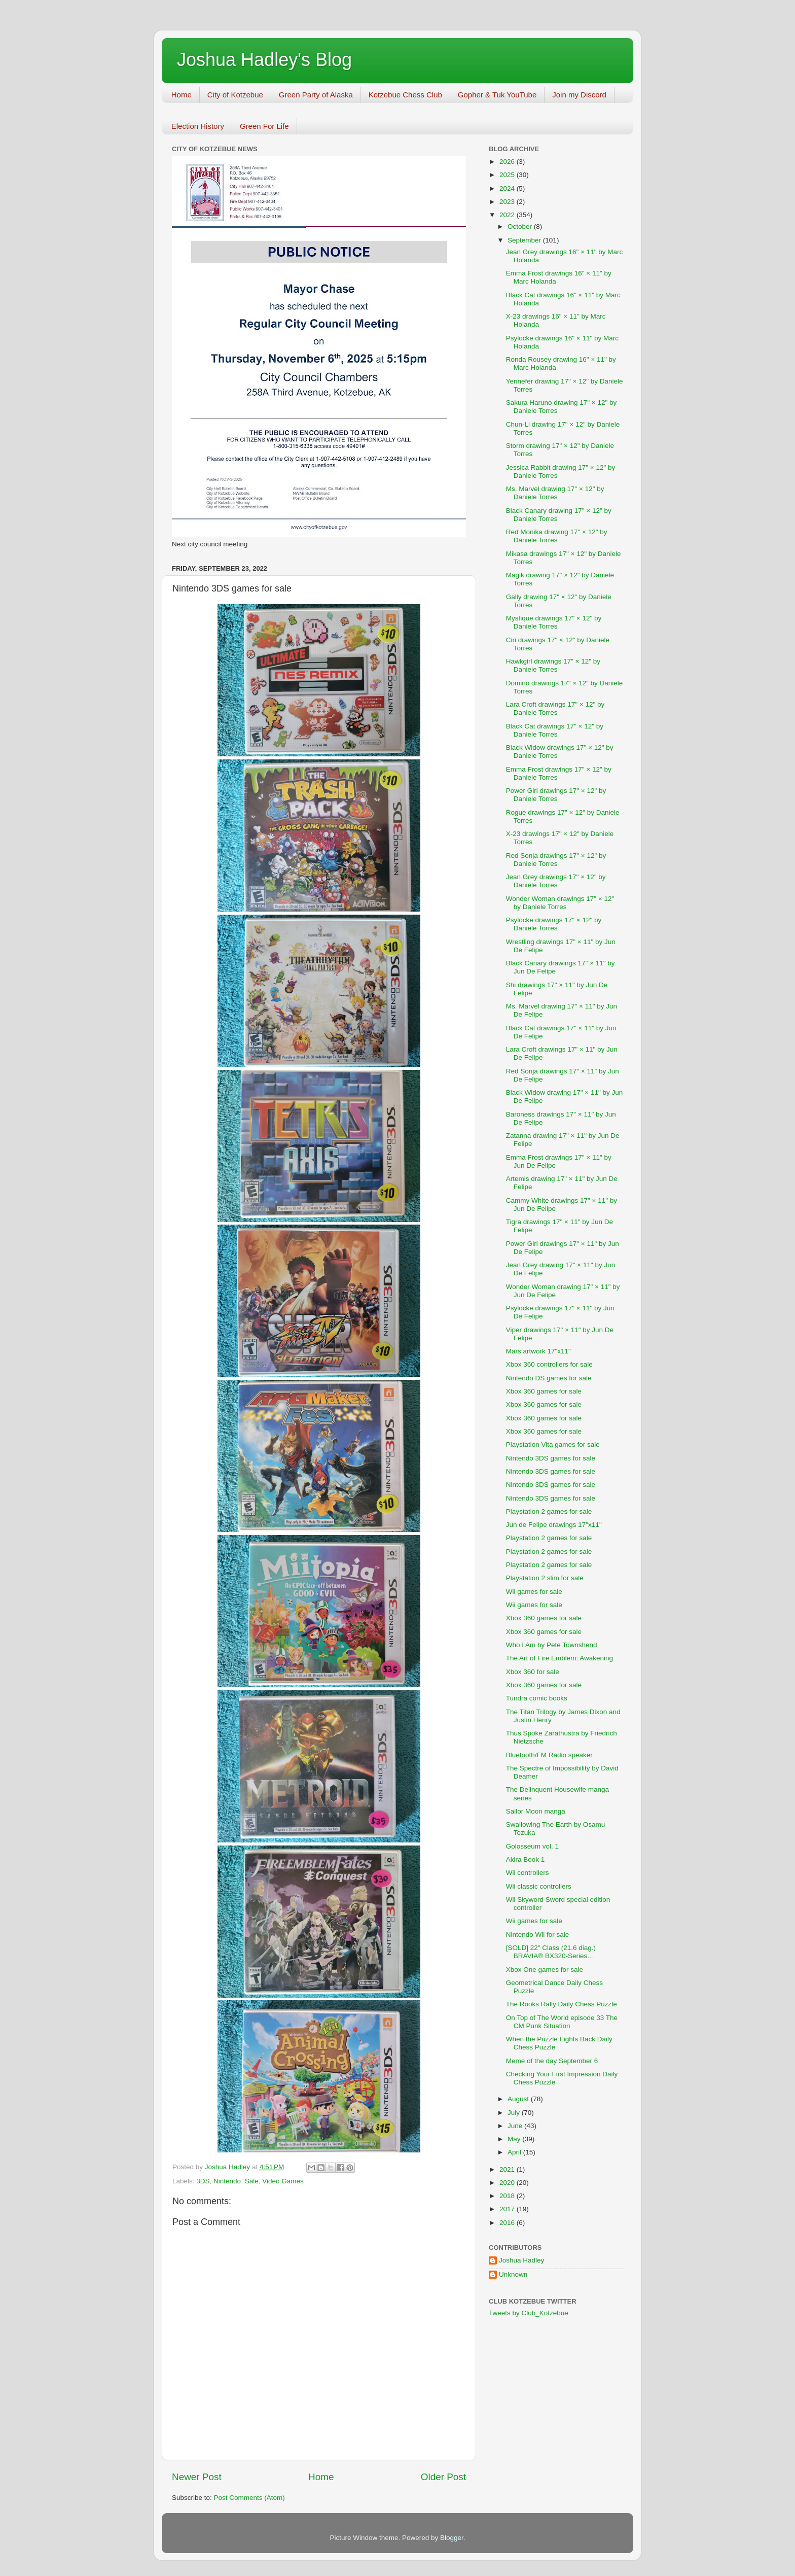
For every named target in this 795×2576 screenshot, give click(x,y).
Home (181, 94)
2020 (508, 2182)
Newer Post (197, 2476)
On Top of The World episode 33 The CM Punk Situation (562, 2022)
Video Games (283, 2181)
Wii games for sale (534, 1591)
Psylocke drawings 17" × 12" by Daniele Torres (554, 924)
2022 (508, 215)
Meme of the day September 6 (552, 2061)
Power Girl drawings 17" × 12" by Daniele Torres (556, 795)
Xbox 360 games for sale (544, 1391)
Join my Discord (579, 94)
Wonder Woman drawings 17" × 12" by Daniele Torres (560, 903)
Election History (197, 126)
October (521, 226)
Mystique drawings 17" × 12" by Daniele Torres (554, 622)
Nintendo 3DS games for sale (550, 1458)
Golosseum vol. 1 (532, 1846)
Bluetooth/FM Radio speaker (549, 1755)
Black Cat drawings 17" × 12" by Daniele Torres (554, 730)
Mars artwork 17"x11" (538, 1351)
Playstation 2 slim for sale (545, 1578)
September (525, 240)
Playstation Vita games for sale (553, 1444)
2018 (508, 2196)
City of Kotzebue (235, 94)
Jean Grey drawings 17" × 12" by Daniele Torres (556, 881)
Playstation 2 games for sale (549, 1511)
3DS (202, 2181)
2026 (508, 161)
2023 (508, 201)
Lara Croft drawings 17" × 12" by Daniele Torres (555, 708)
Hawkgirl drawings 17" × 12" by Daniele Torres (553, 665)
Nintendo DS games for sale (549, 1378)
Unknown (513, 2274)
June (516, 2126)
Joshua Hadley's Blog (264, 59)
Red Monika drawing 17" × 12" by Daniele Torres (556, 536)
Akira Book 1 (525, 1859)
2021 (508, 2169)
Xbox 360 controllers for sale (549, 1364)
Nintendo (227, 2181)
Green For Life (264, 126)
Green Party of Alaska (316, 94)
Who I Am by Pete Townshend (551, 1645)
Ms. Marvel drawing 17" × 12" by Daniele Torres (555, 493)
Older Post (443, 2476)
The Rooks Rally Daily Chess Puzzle (561, 2004)
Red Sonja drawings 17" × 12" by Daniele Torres (556, 859)
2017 (508, 2209)
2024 (508, 188)
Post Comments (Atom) (249, 2497)
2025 (508, 175)
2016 (508, 2222)
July (515, 2112)
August (519, 2099)
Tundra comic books (536, 1698)
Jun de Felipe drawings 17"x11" (554, 1524)
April (515, 2152)
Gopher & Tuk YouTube (497, 94)
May (515, 2139)
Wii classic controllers (538, 1886)
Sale (252, 2181)
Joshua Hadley (521, 2260)
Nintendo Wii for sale (537, 1934)
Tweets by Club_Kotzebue (528, 2313)
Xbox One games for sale (544, 1969)
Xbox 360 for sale (532, 1672)
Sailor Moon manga (535, 1811)
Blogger (451, 2538)
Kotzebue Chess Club (405, 94)
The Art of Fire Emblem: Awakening (559, 1658)
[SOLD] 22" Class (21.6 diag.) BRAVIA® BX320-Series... (551, 1952)
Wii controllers (527, 1872)
